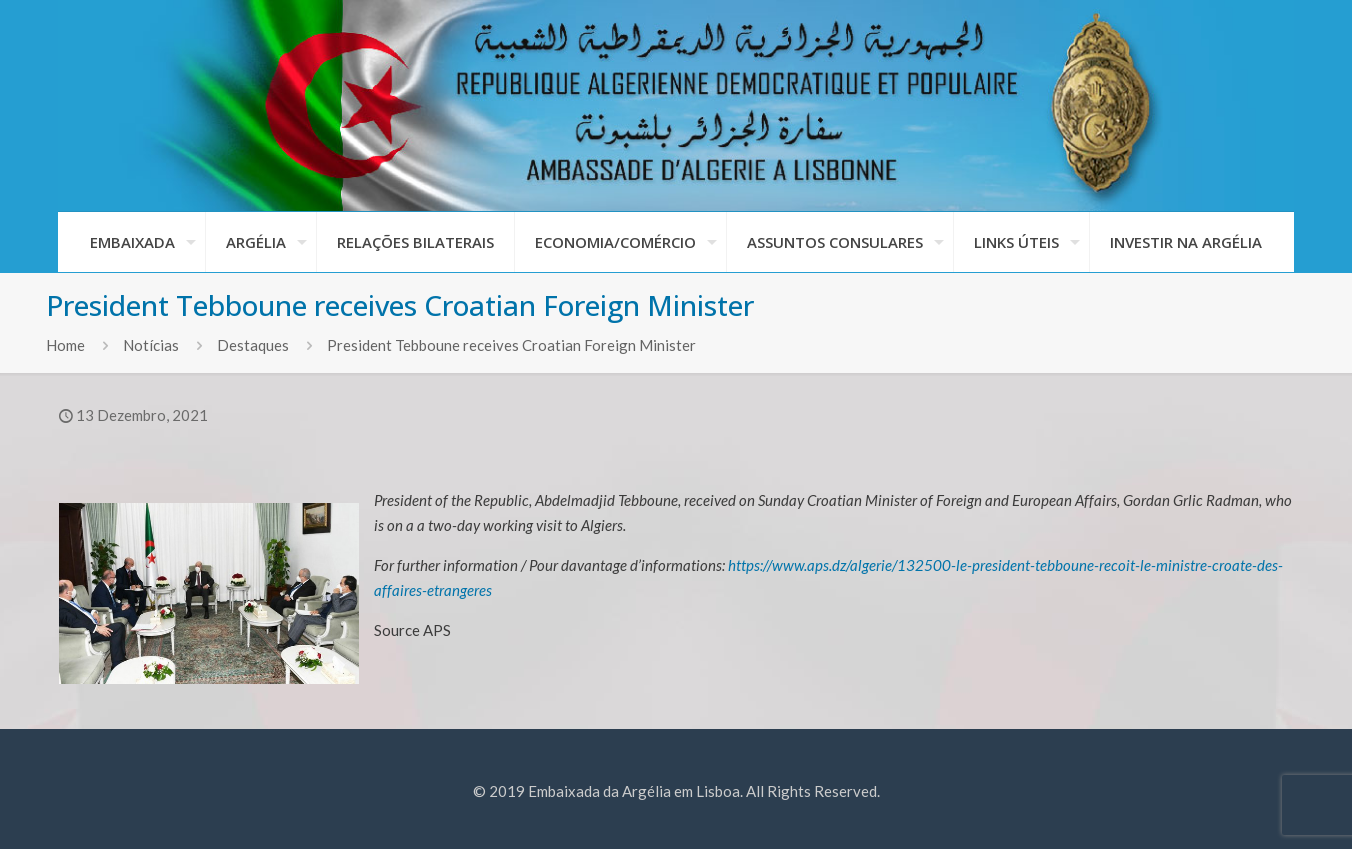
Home (65, 345)
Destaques (253, 345)
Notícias (151, 345)
